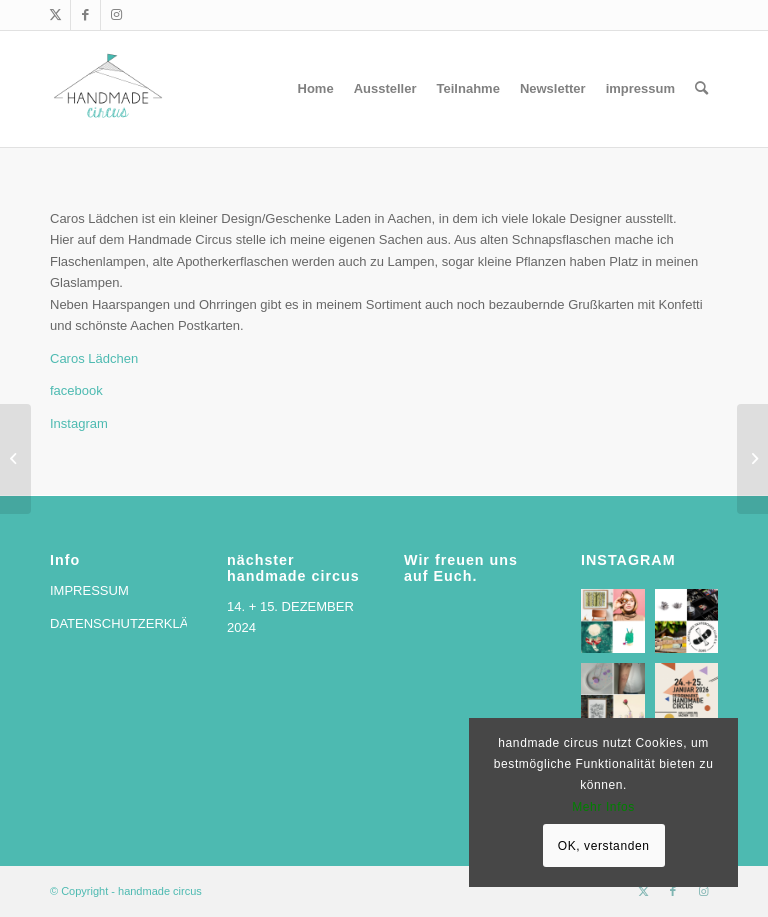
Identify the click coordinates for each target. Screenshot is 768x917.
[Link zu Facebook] (85, 15)
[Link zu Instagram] (116, 15)
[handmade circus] (108, 89)
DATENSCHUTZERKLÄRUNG (138, 623)
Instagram (79, 423)
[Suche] (701, 89)
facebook (76, 390)
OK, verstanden (604, 846)
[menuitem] (316, 89)
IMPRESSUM (89, 590)
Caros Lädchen (94, 358)
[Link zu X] (55, 15)
